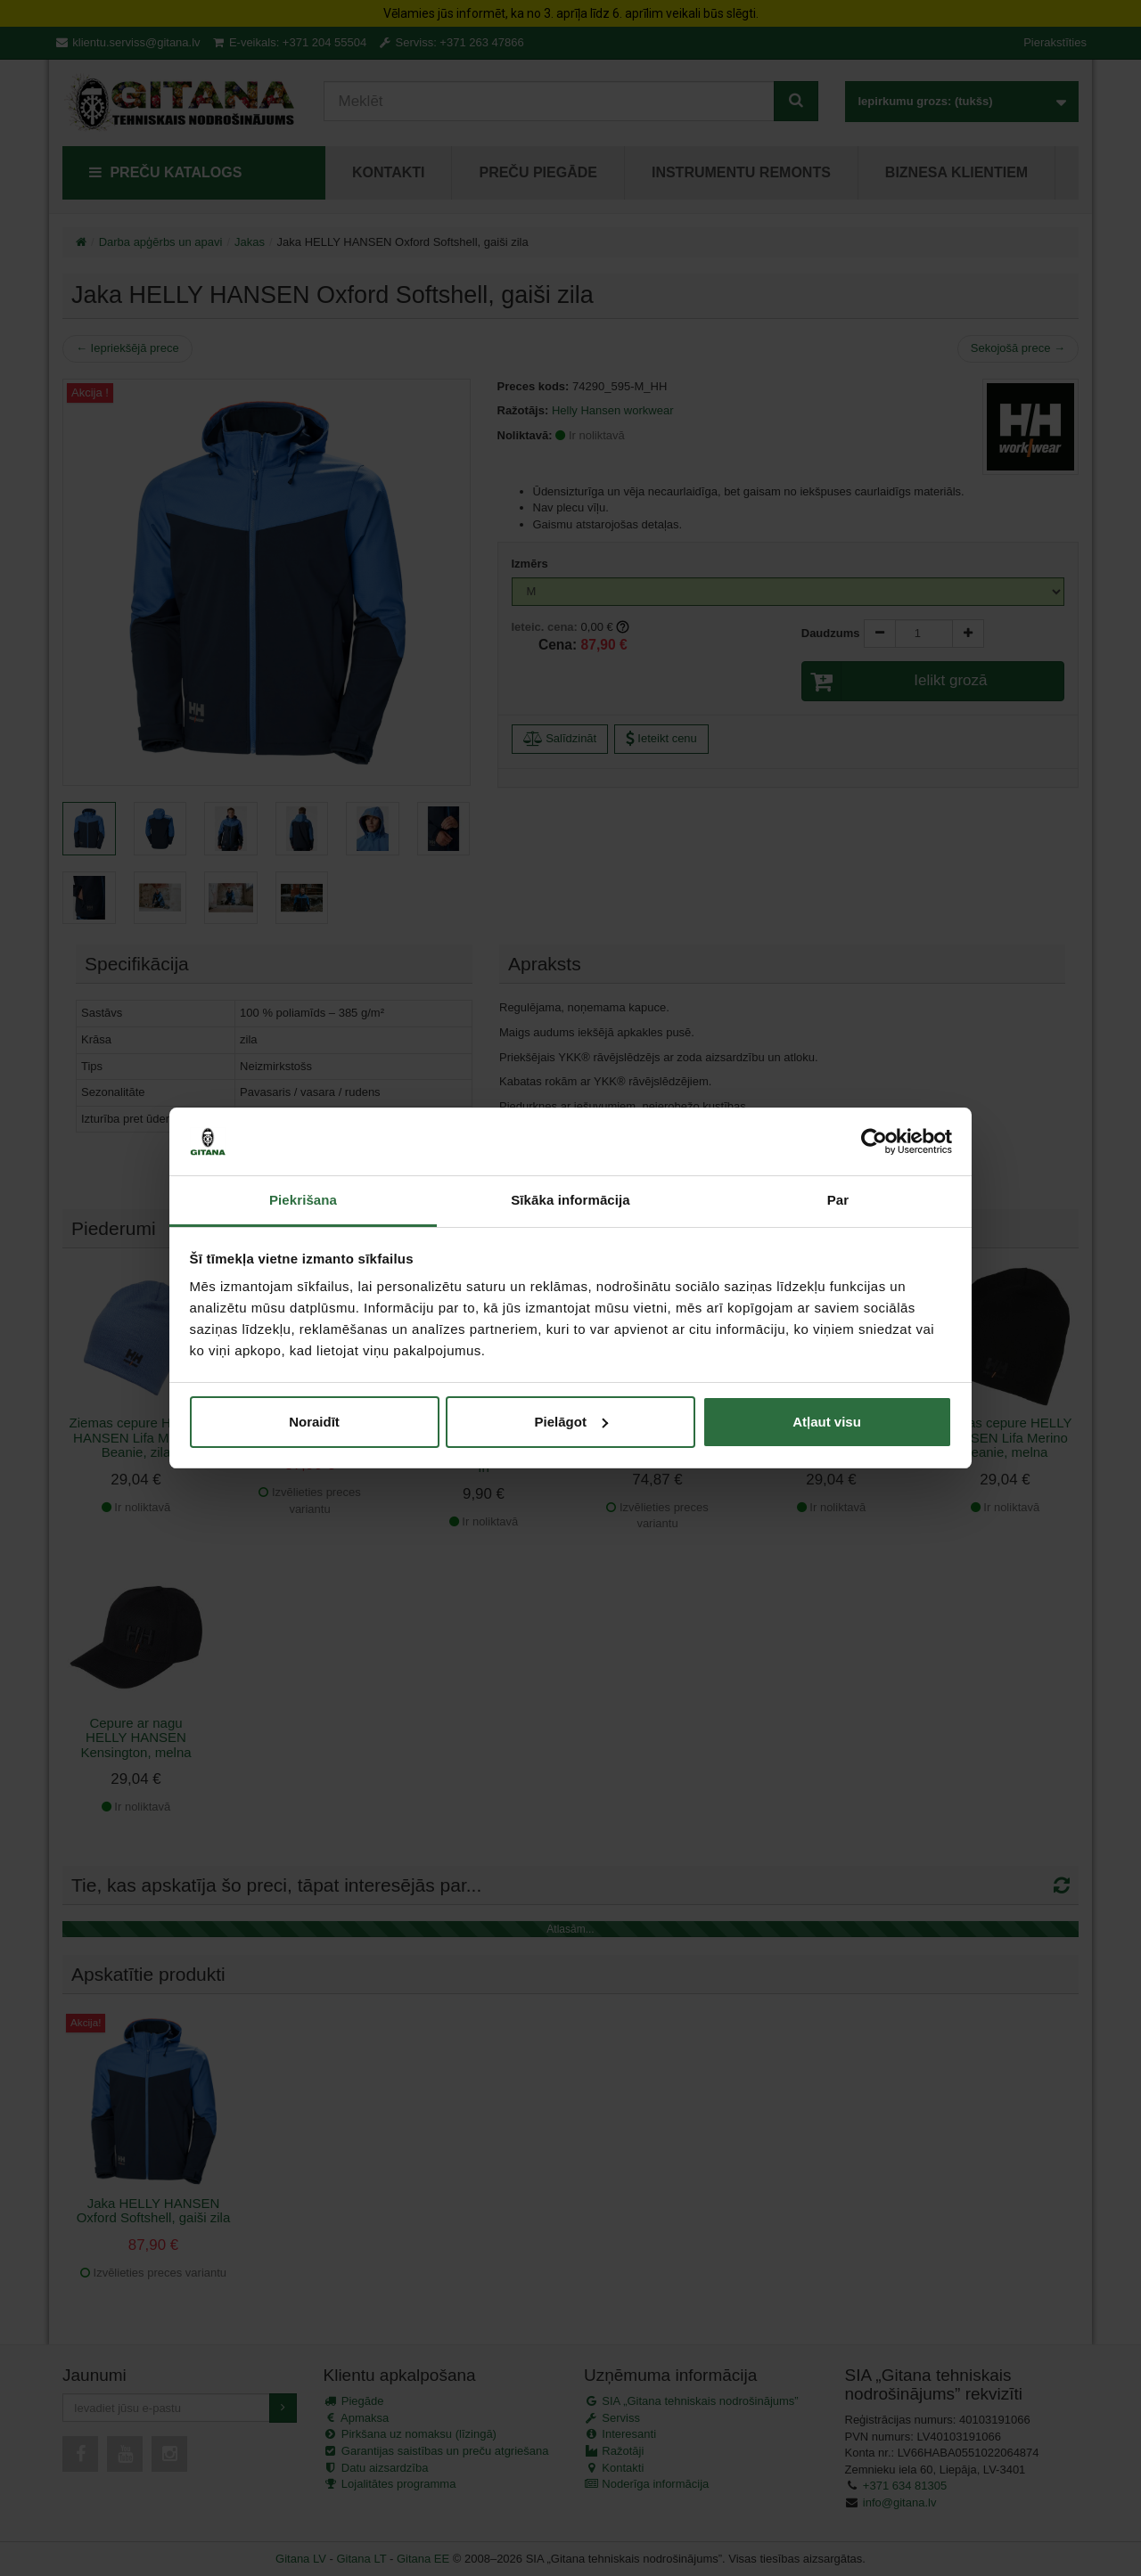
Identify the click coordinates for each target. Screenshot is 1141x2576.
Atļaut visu (826, 1421)
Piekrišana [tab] (303, 1199)
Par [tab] (838, 1199)
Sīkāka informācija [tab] (570, 1199)
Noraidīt (314, 1421)
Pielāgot (571, 1421)
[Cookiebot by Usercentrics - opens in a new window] (874, 1141)
